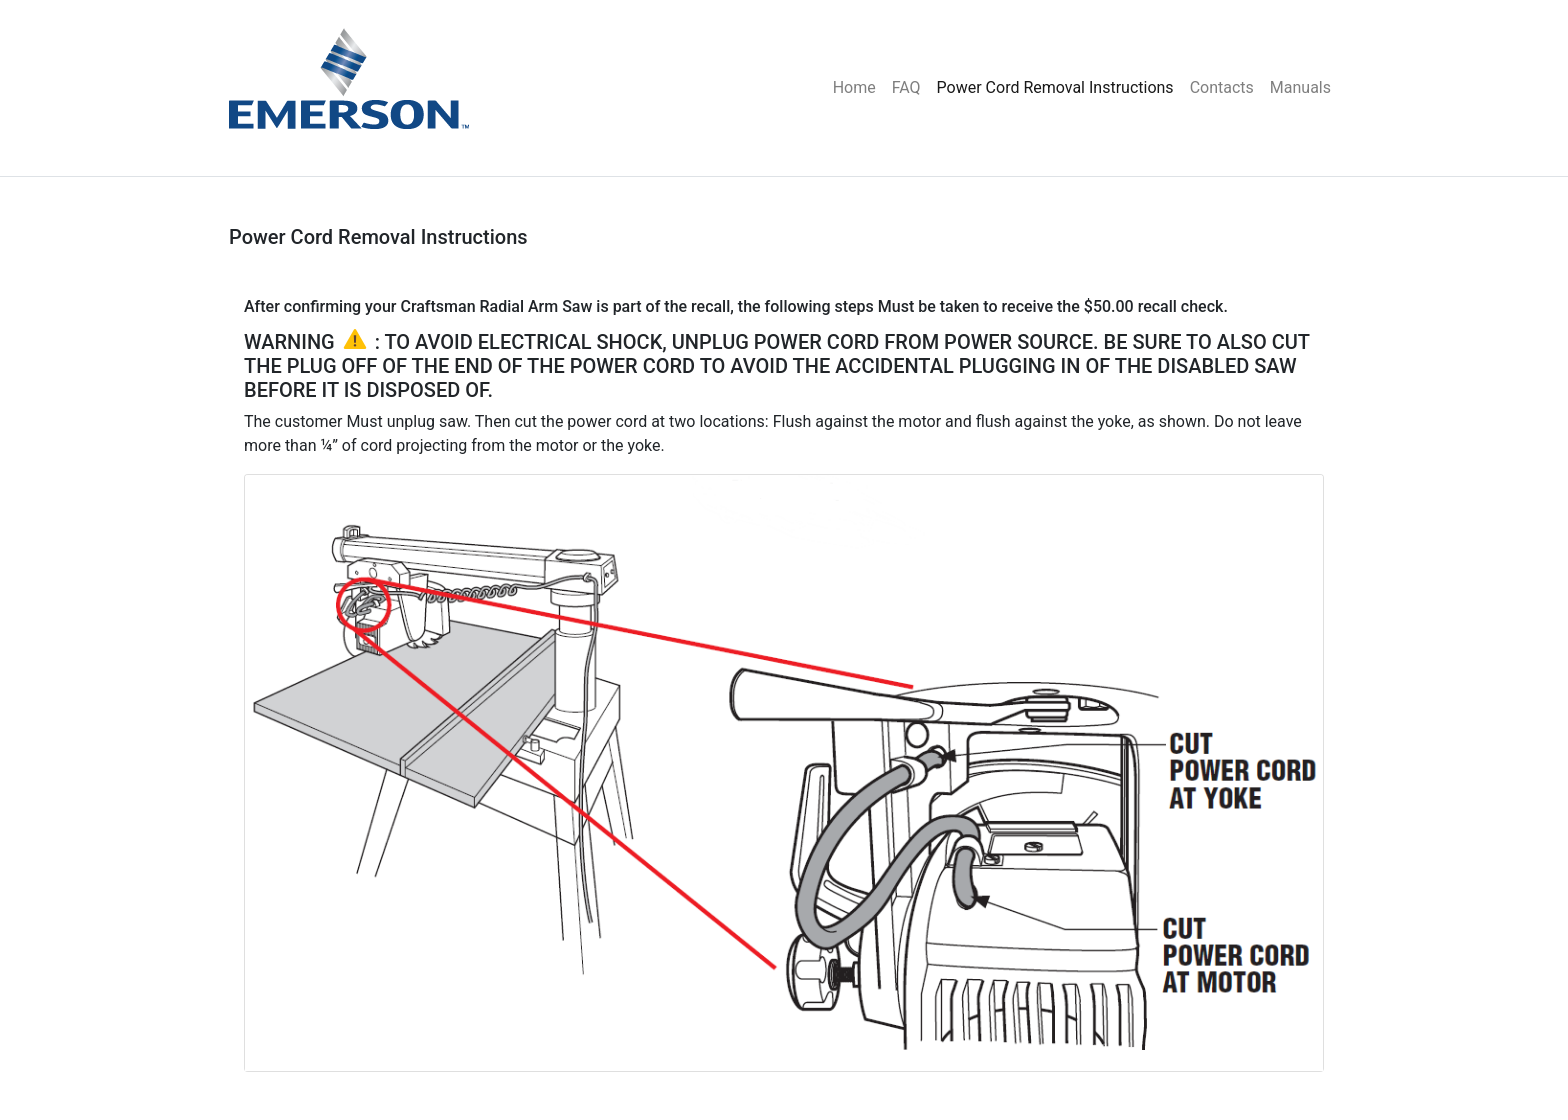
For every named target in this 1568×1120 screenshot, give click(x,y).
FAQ (906, 87)
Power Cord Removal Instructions (1055, 87)
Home (854, 87)
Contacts (1222, 87)
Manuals (1300, 87)
